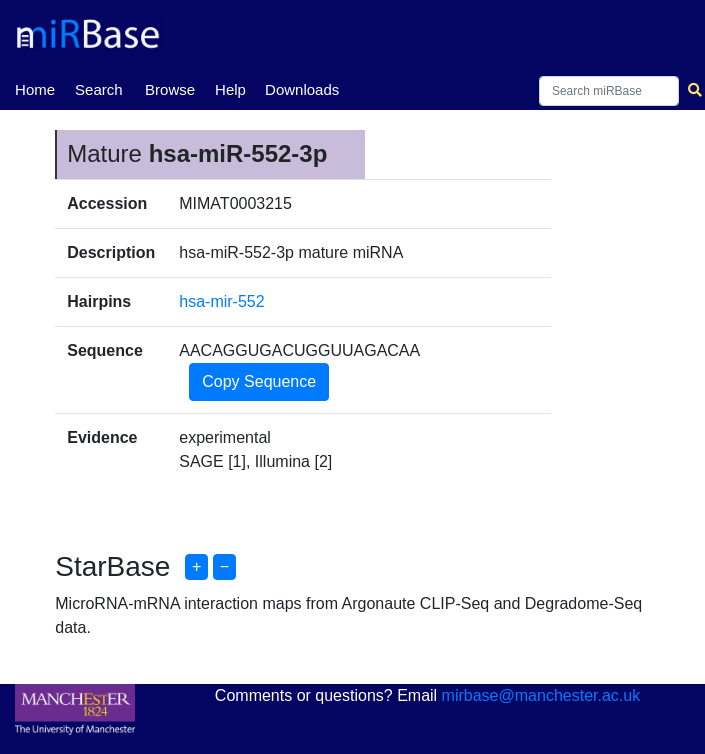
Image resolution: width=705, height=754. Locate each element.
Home (35, 88)
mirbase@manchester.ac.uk (541, 695)
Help (230, 89)
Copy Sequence (259, 381)
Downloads (302, 89)
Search (99, 89)
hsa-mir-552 (221, 301)
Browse (170, 89)
